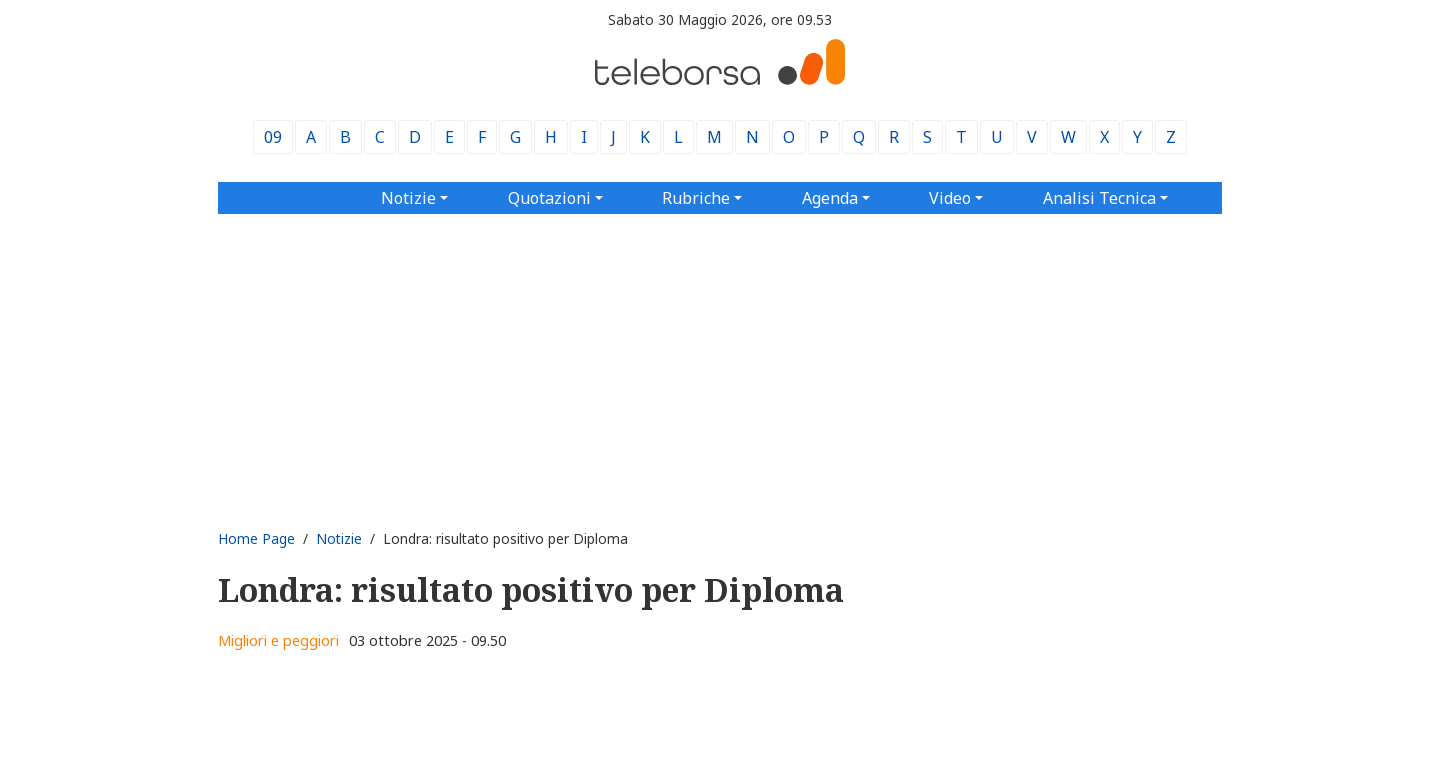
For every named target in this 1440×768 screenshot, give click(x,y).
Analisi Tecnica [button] (1099, 198)
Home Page (256, 538)
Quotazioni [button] (549, 198)
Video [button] (950, 198)
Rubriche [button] (696, 198)
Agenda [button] (830, 198)
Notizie (339, 538)
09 (273, 137)
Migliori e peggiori (278, 640)
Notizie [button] (408, 198)
